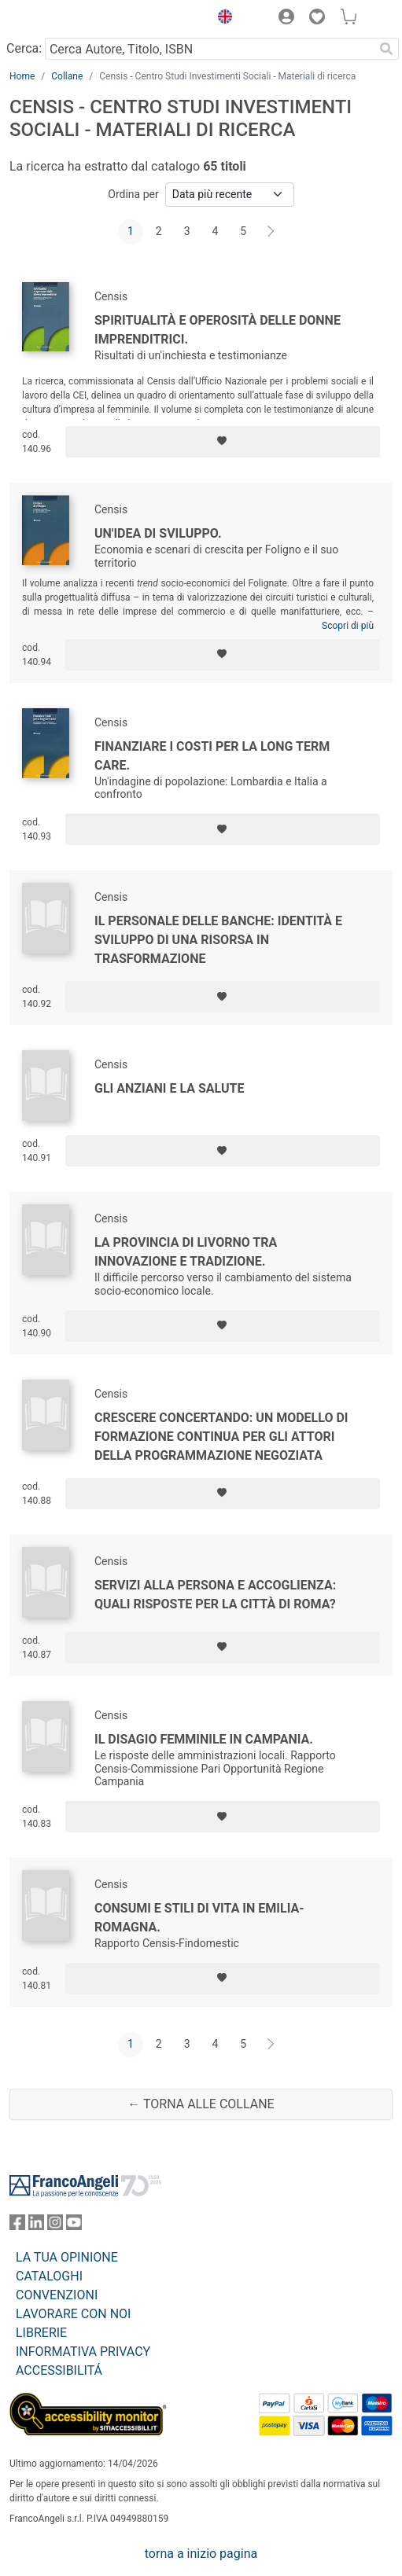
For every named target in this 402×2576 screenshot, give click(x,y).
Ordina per (133, 194)
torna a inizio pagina (201, 2553)
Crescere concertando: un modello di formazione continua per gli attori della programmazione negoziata (221, 1436)
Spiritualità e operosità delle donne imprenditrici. (217, 330)
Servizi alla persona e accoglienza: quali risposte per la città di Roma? (215, 1594)
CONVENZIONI (57, 2295)
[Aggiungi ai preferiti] (222, 442)
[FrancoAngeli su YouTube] (74, 2225)
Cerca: (24, 48)
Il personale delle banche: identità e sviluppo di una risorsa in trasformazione (218, 939)
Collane (67, 76)
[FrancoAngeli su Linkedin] (36, 2225)
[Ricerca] (386, 49)
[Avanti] (271, 231)
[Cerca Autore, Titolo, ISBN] (209, 49)
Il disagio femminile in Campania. (203, 1739)
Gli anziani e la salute (169, 1088)
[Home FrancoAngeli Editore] (63, 19)
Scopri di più (348, 625)
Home (22, 76)
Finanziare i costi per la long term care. (212, 756)
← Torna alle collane (200, 2103)
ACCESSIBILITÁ (59, 2370)
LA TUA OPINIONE (67, 2257)
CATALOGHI (49, 2276)
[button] (221, 19)
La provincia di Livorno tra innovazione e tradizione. (185, 1252)
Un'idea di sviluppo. (158, 533)
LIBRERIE (41, 2332)
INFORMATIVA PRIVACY (83, 2351)
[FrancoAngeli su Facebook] (17, 2225)
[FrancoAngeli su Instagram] (55, 2225)
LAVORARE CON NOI (73, 2313)
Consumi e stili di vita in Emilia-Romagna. (199, 1918)
